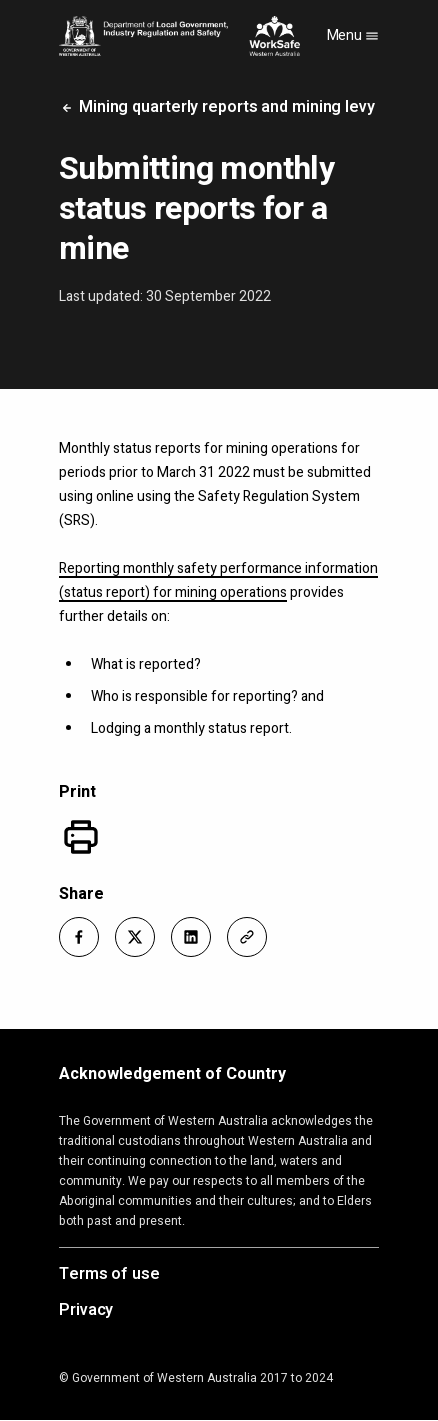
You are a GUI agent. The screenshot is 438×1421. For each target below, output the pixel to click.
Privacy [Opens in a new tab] (86, 1311)
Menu (353, 35)
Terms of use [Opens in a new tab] (109, 1275)
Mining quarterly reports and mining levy (217, 107)
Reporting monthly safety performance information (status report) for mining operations (218, 580)
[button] (79, 937)
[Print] (81, 837)
